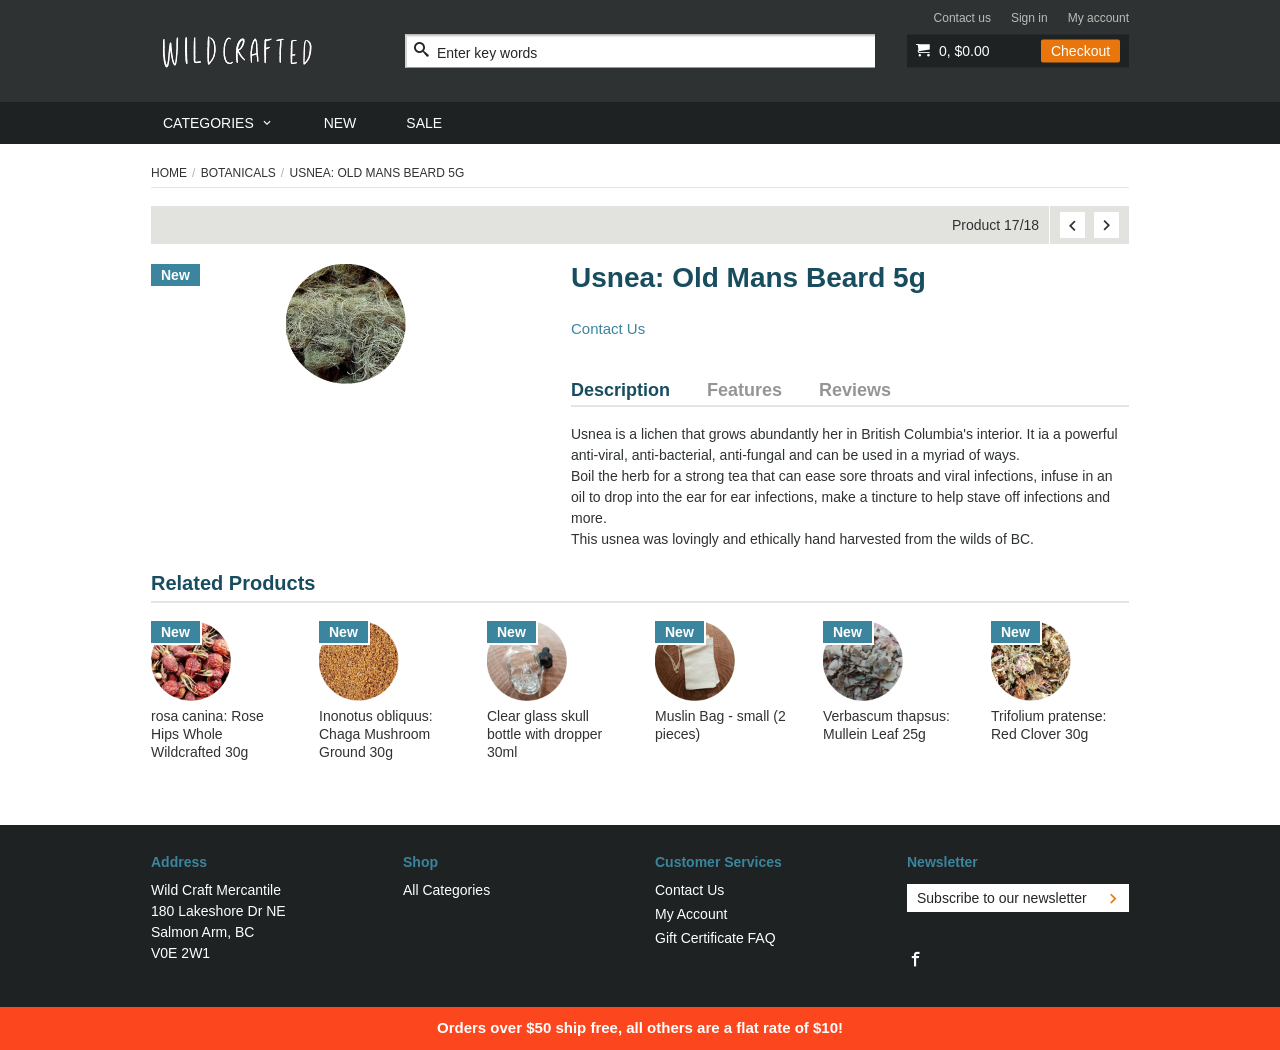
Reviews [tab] (855, 390)
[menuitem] (218, 123)
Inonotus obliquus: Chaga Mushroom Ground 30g (376, 734)
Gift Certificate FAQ (715, 938)
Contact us (962, 18)
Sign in (1029, 18)
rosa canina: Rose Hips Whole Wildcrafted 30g (207, 734)
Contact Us (608, 328)
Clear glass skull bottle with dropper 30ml (544, 734)
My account (1098, 18)
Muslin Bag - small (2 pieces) (720, 725)
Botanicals (238, 173)
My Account (691, 914)
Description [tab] (620, 390)
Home (169, 173)
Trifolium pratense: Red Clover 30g (1048, 725)
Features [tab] (744, 390)
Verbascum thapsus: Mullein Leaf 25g (886, 725)
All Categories (446, 890)
